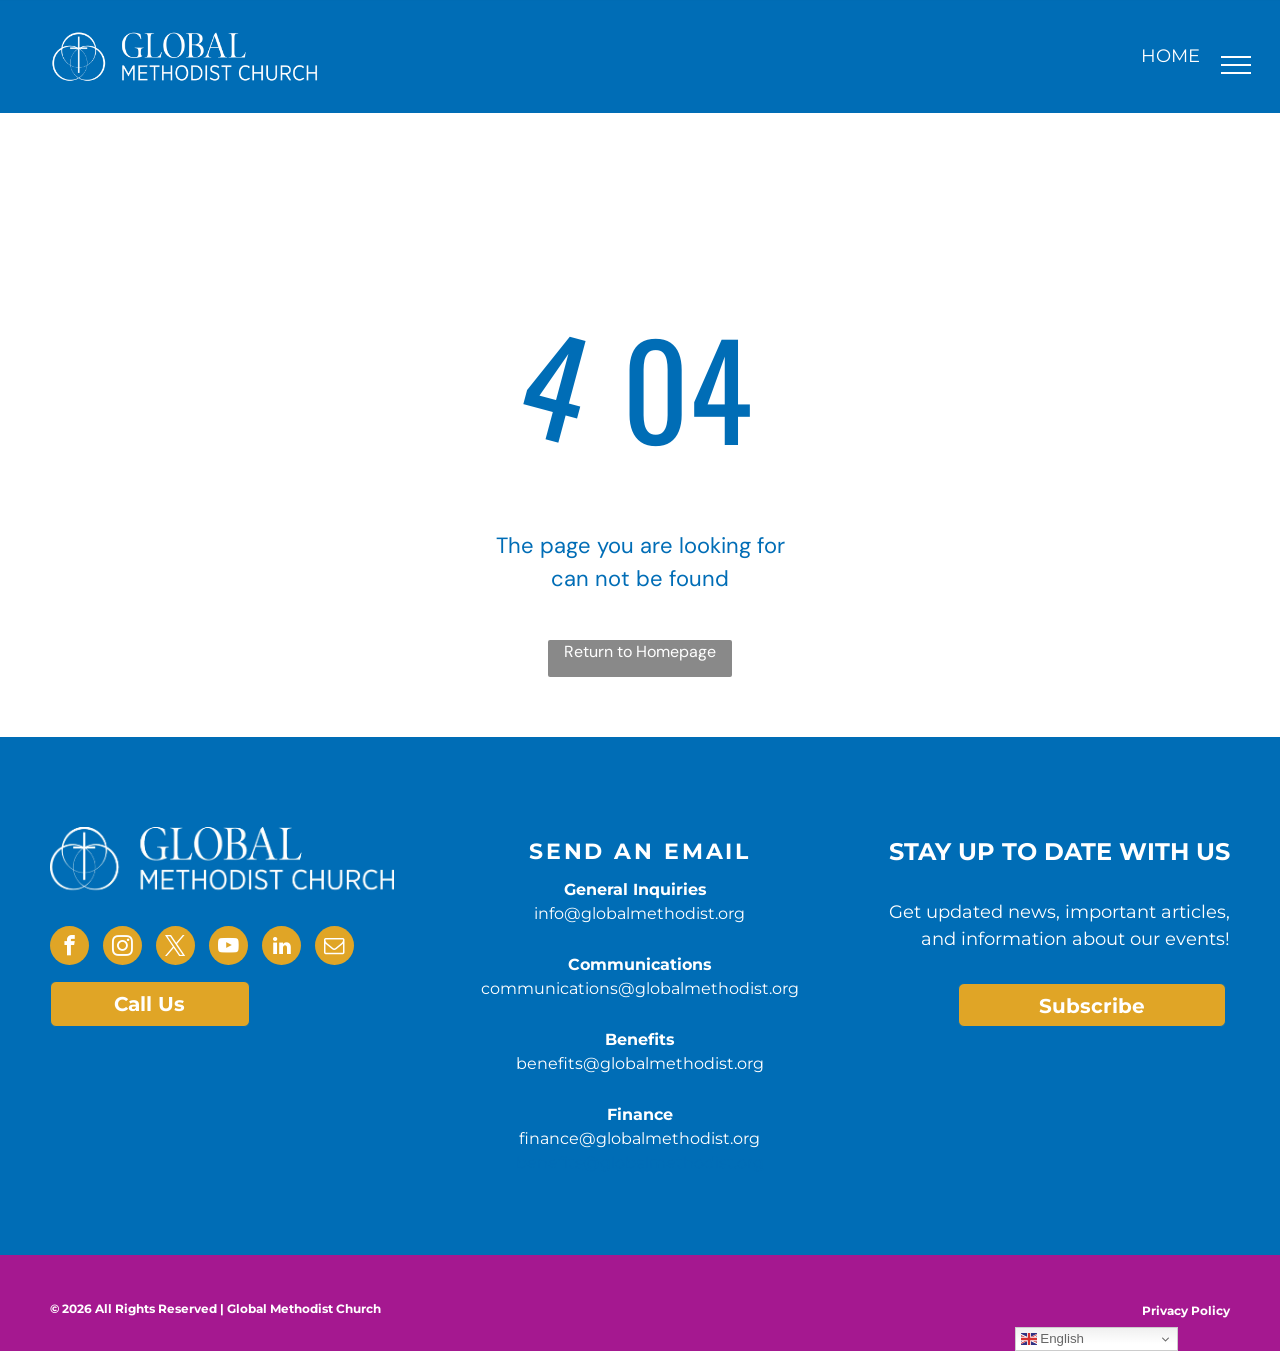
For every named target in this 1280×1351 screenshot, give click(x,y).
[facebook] (69, 948)
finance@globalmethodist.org (639, 1138)
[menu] (1236, 65)
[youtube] (228, 948)
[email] (334, 948)
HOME (1170, 56)
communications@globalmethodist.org (640, 988)
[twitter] (175, 948)
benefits (549, 1162)
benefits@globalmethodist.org (640, 1063)
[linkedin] (281, 948)
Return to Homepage (640, 651)
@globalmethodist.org (673, 1162)
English (1052, 1339)
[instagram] (122, 948)
